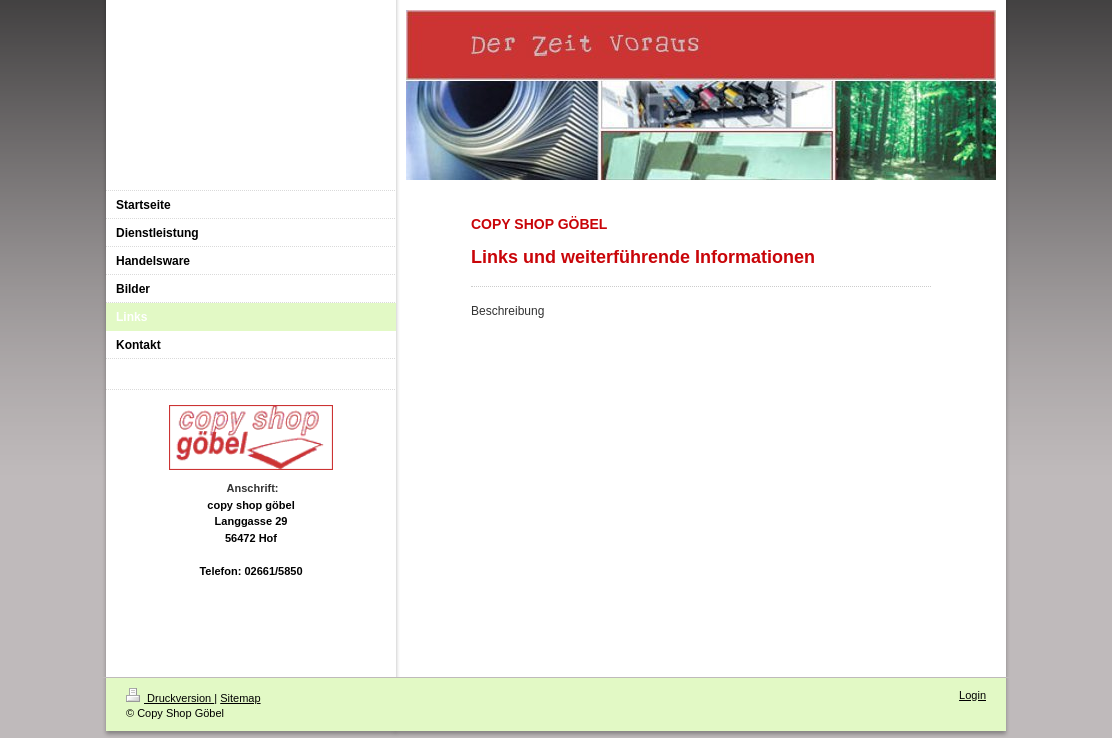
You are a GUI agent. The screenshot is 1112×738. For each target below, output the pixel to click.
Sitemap (240, 698)
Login (972, 695)
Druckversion (170, 698)
